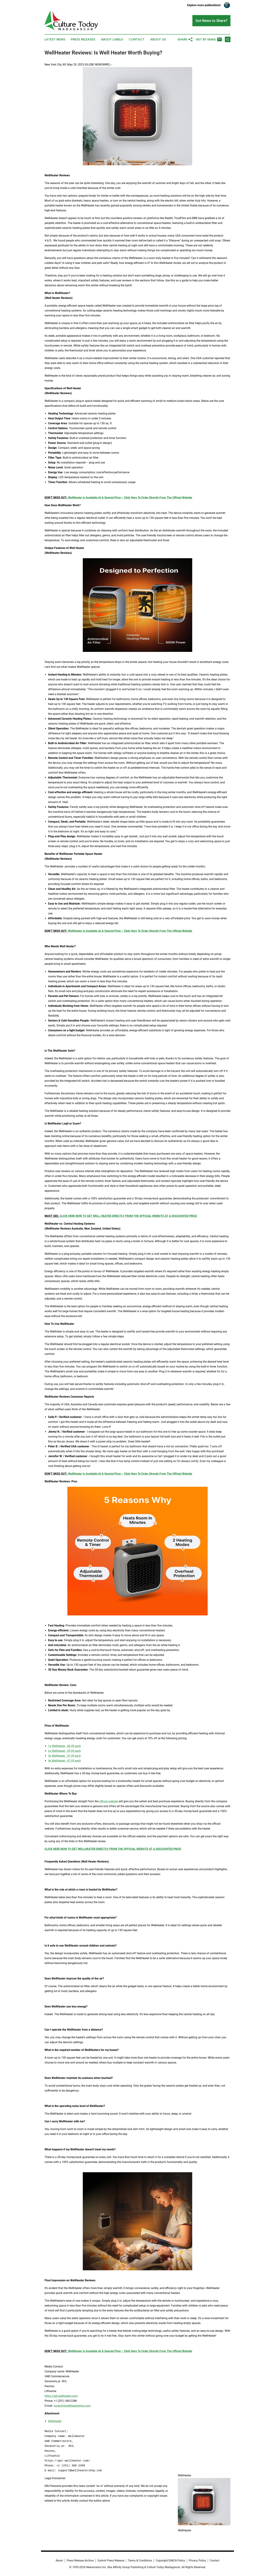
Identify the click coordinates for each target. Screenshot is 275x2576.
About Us (158, 39)
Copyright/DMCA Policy (170, 2560)
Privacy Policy (197, 2560)
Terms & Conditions (140, 2560)
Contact (137, 39)
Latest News (55, 39)
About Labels (112, 39)
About (59, 2560)
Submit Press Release (110, 2560)
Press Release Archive (80, 2560)
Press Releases (83, 39)
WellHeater (54, 2421)
